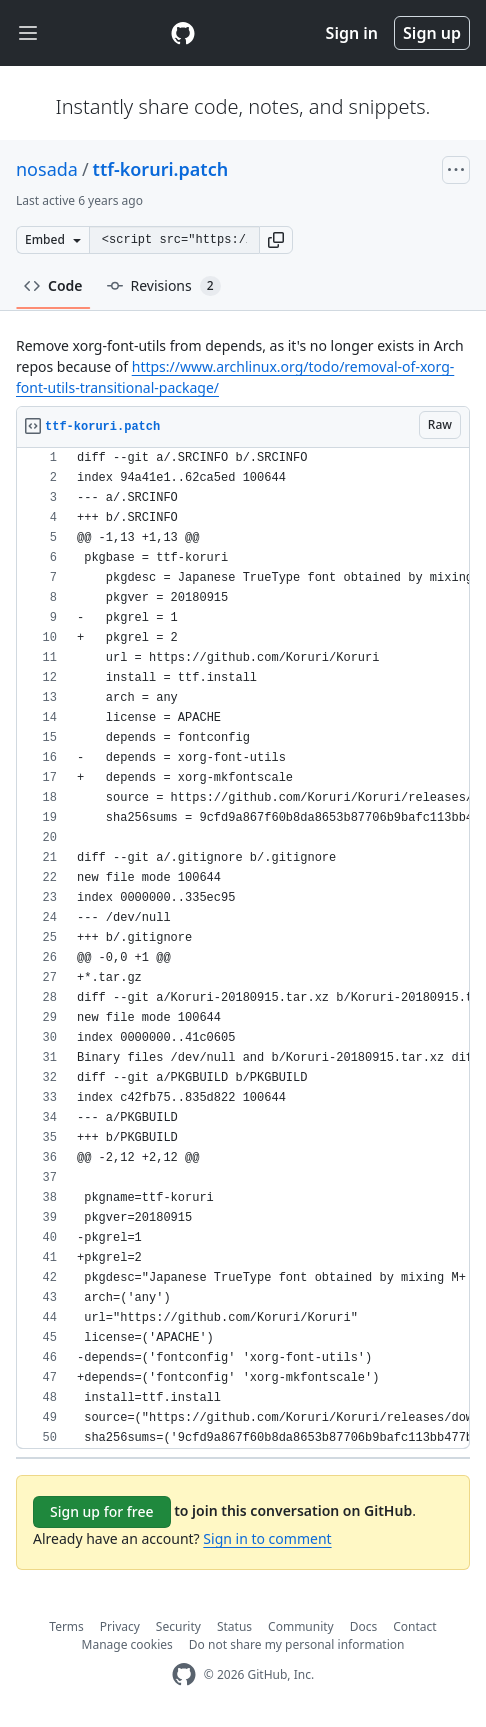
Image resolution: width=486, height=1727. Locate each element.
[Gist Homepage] (183, 33)
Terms (66, 1626)
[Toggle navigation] (28, 33)
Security (178, 1626)
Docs (364, 1626)
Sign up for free (102, 1511)
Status (234, 1626)
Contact (414, 1626)
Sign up (432, 33)
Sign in (352, 33)
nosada (47, 169)
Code (53, 285)
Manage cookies (127, 1644)
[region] (243, 948)
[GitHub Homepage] (184, 1674)
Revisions (164, 286)
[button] (276, 240)
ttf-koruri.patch (161, 169)
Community (301, 1626)
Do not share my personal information (297, 1644)
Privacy (120, 1626)
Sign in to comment (267, 1538)
